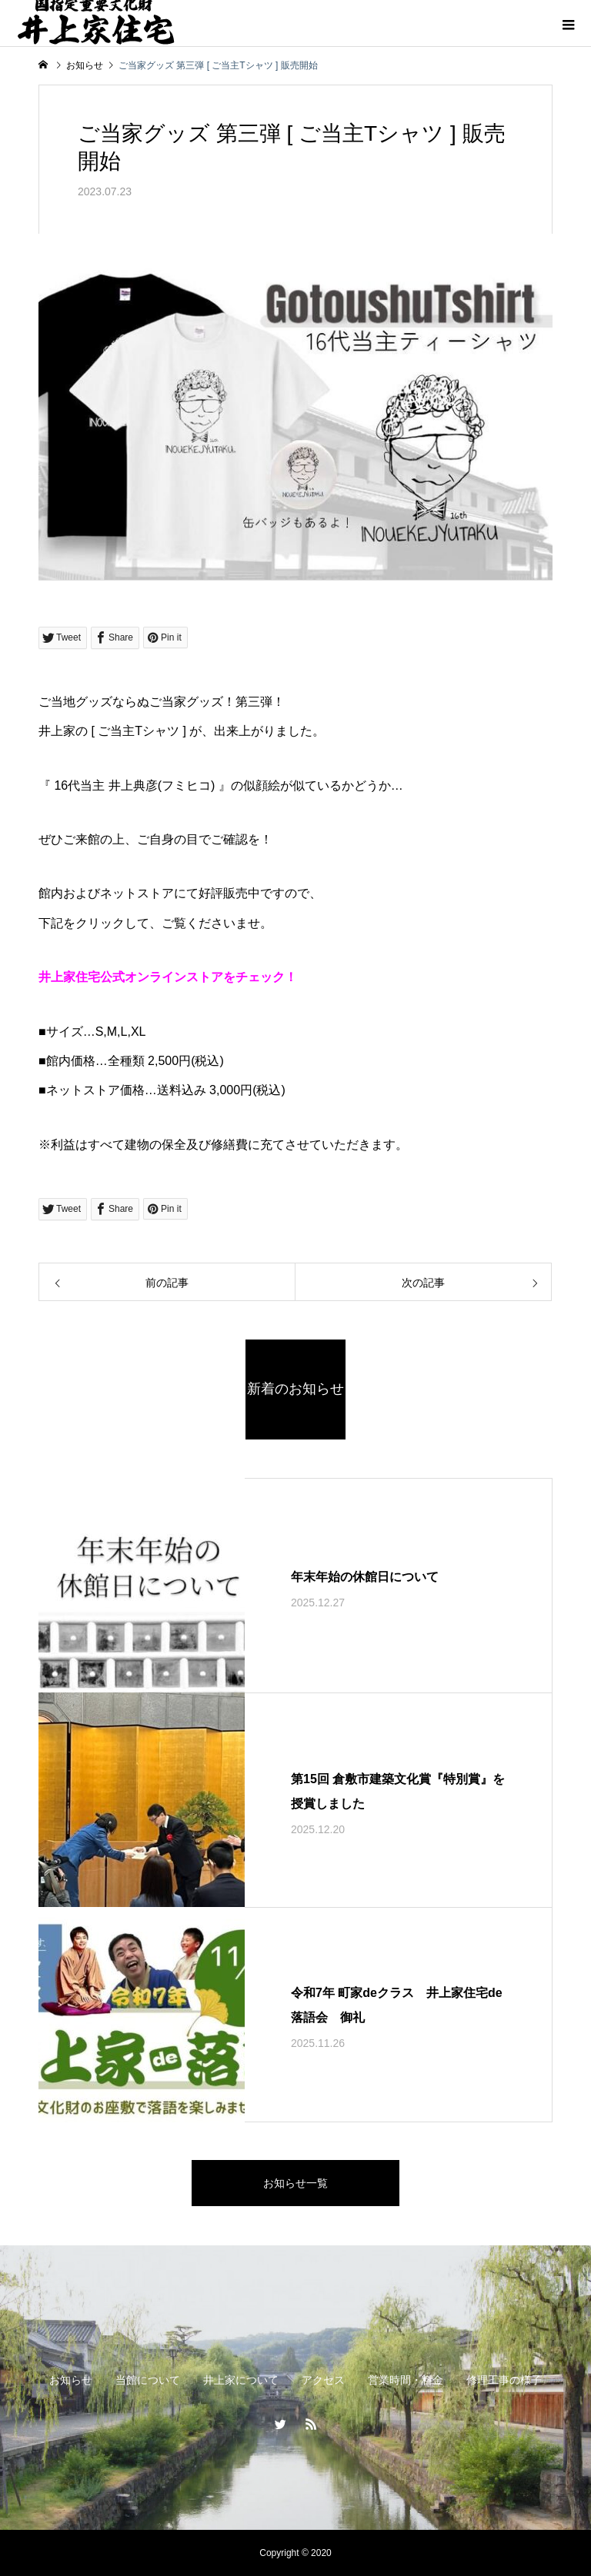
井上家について (241, 2380)
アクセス (323, 2380)
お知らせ (70, 2380)
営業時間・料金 (405, 2380)
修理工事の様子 (504, 2380)
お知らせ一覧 (295, 2183)
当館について (147, 2380)
